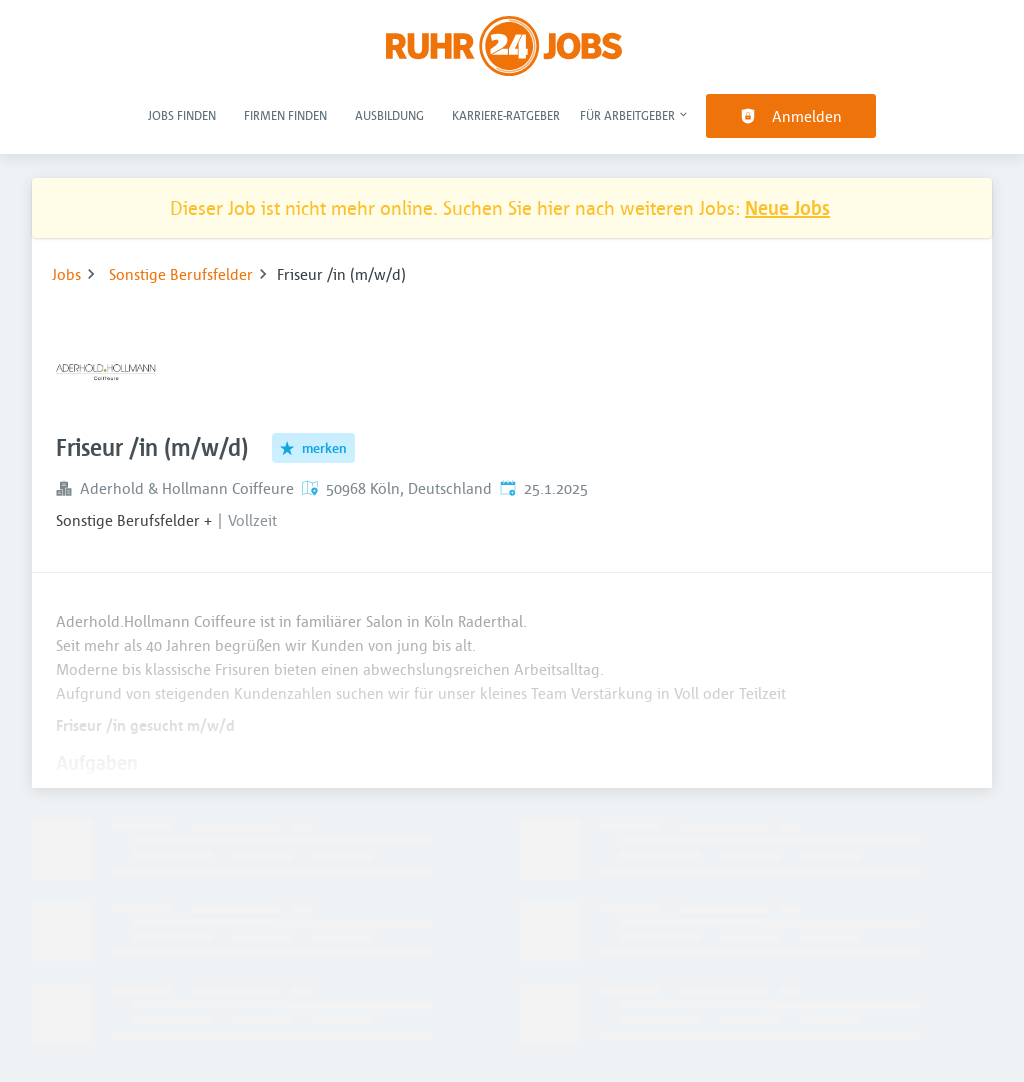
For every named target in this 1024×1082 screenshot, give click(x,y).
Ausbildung (389, 115)
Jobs (66, 274)
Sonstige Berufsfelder (181, 274)
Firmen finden (285, 115)
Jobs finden (182, 115)
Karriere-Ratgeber (506, 115)
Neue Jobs (787, 207)
